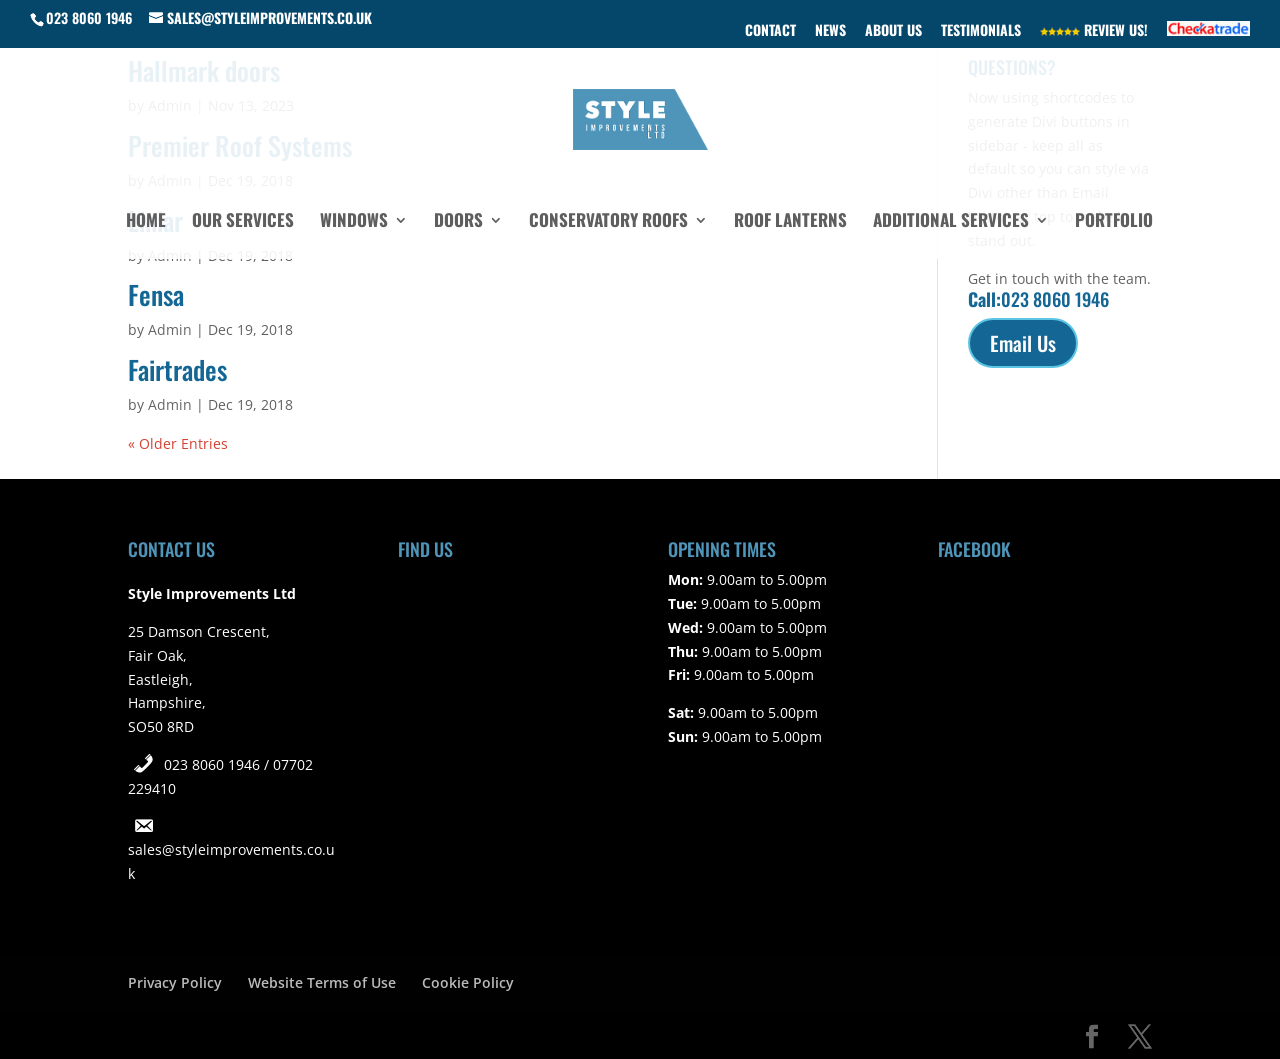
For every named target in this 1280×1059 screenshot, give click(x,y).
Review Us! (1094, 31)
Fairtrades (177, 369)
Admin (170, 329)
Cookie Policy (468, 982)
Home (146, 222)
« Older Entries (178, 443)
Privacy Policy (175, 982)
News (830, 31)
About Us (893, 31)
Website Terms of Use (322, 982)
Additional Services (951, 222)
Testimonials (981, 31)
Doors (458, 222)
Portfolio (1114, 222)
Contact (770, 31)
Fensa (156, 294)
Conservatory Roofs (608, 222)
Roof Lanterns (790, 222)
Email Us (1023, 343)
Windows (354, 222)
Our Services (243, 222)
